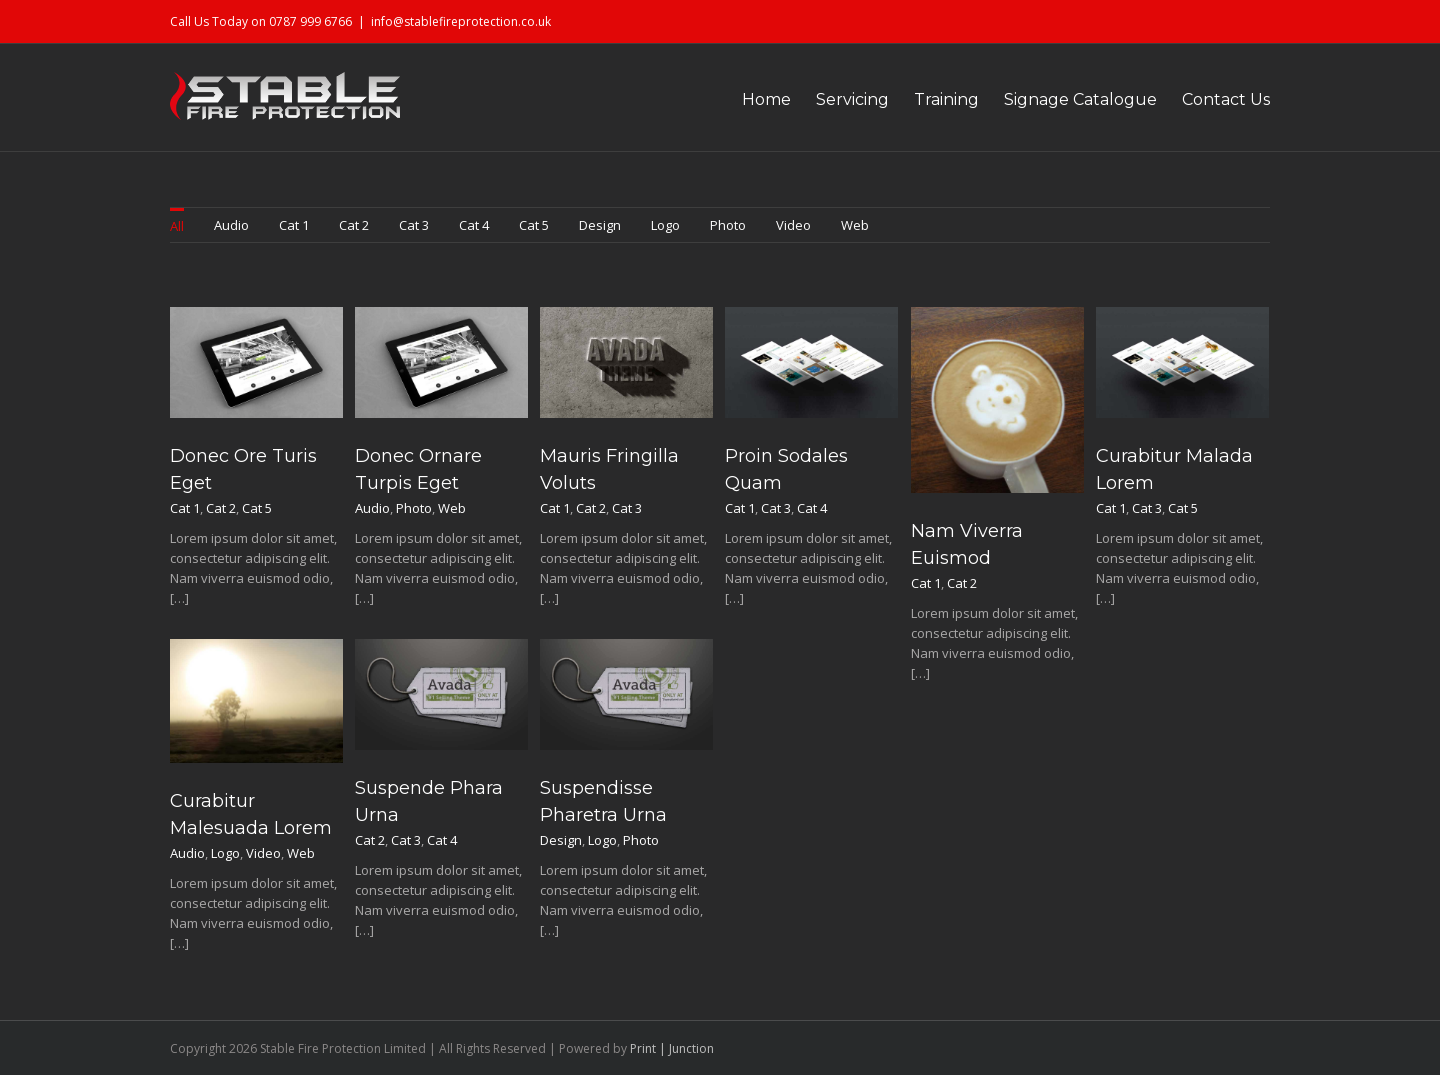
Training (946, 99)
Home (766, 99)
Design (600, 225)
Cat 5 (534, 225)
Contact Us (1226, 99)
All (177, 226)
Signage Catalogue (1080, 99)
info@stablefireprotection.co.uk (461, 21)
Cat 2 (354, 225)
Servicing (852, 99)
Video (793, 225)
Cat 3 (414, 225)
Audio (231, 225)
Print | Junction (672, 1048)
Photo (728, 225)
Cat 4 (474, 225)
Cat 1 (294, 225)
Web (855, 225)
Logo (665, 225)
